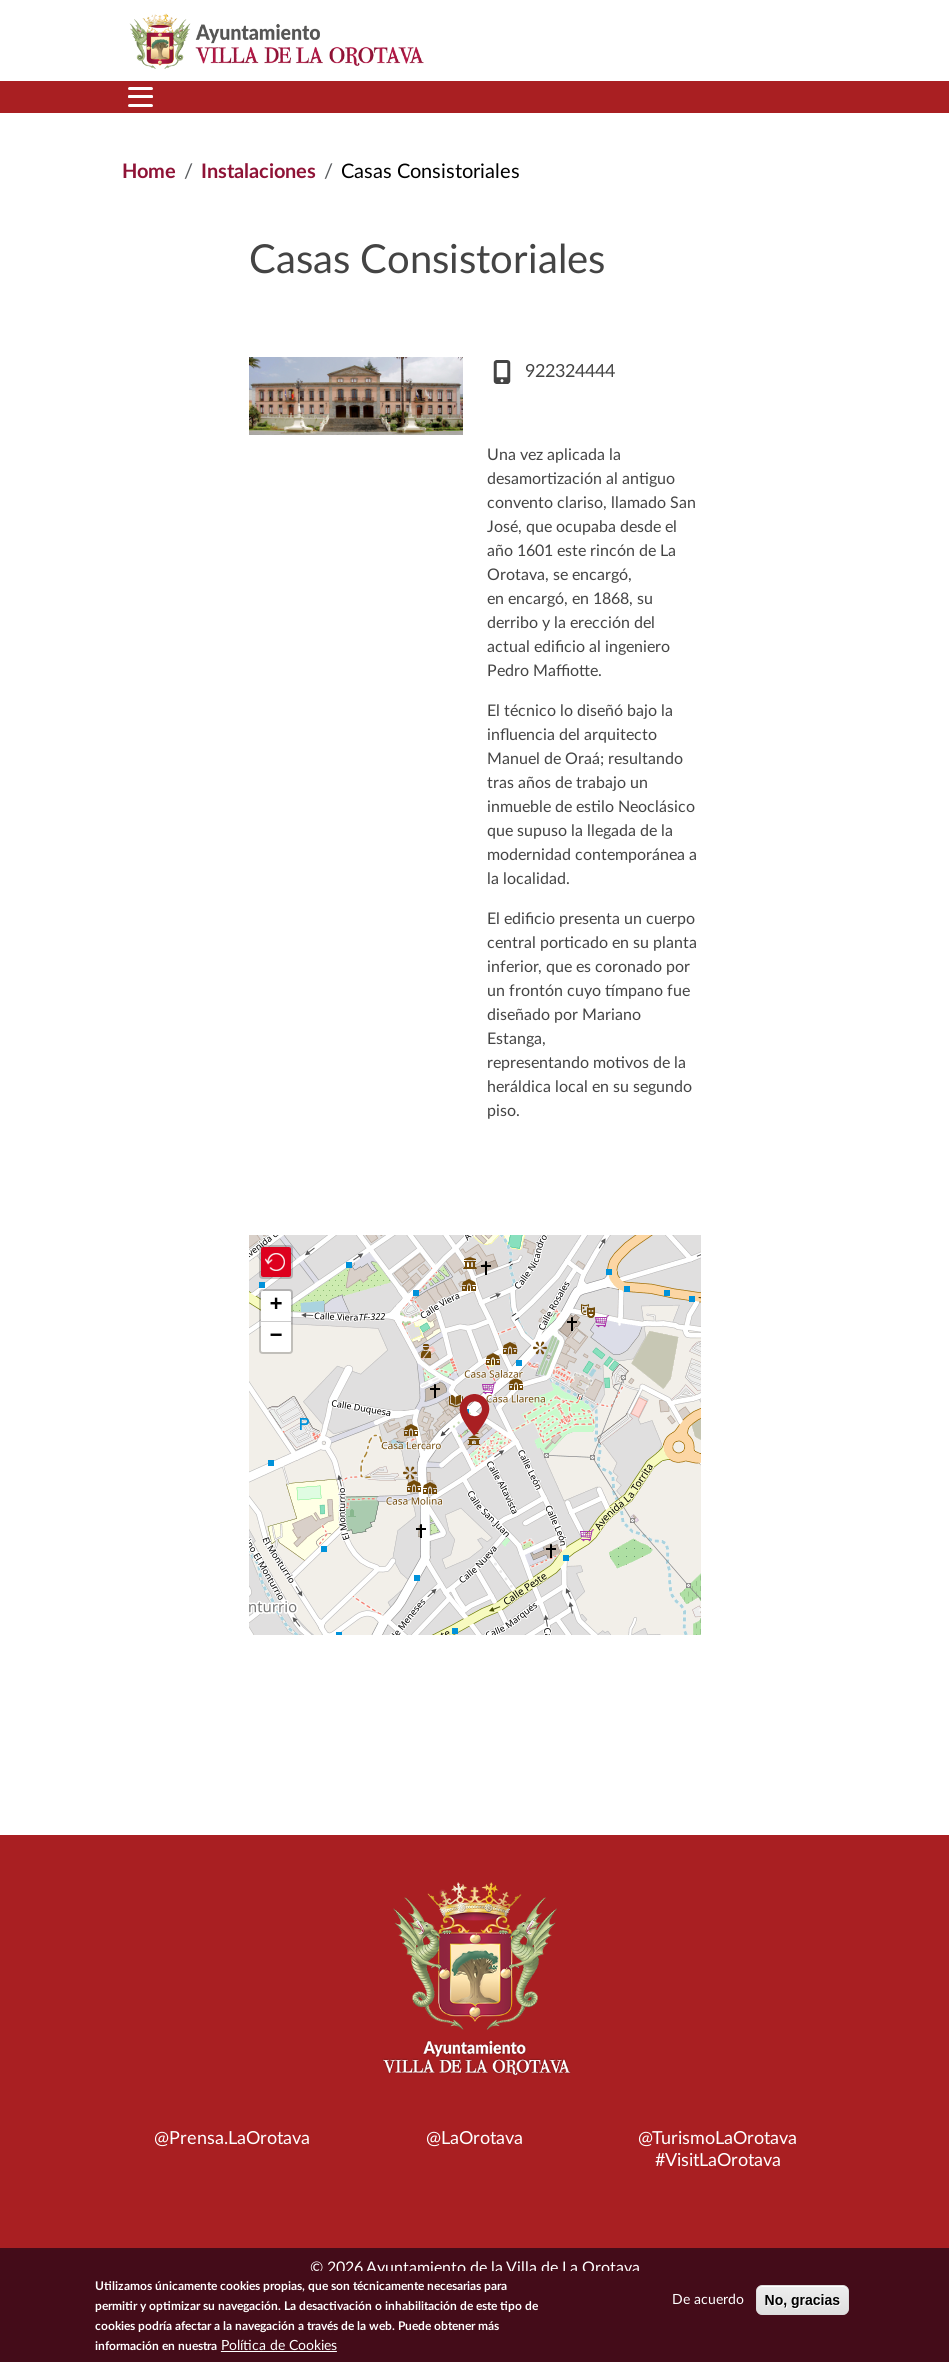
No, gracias (802, 2300)
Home (149, 172)
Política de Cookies (279, 2346)
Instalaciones (258, 172)
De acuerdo (708, 2300)
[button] (475, 1414)
